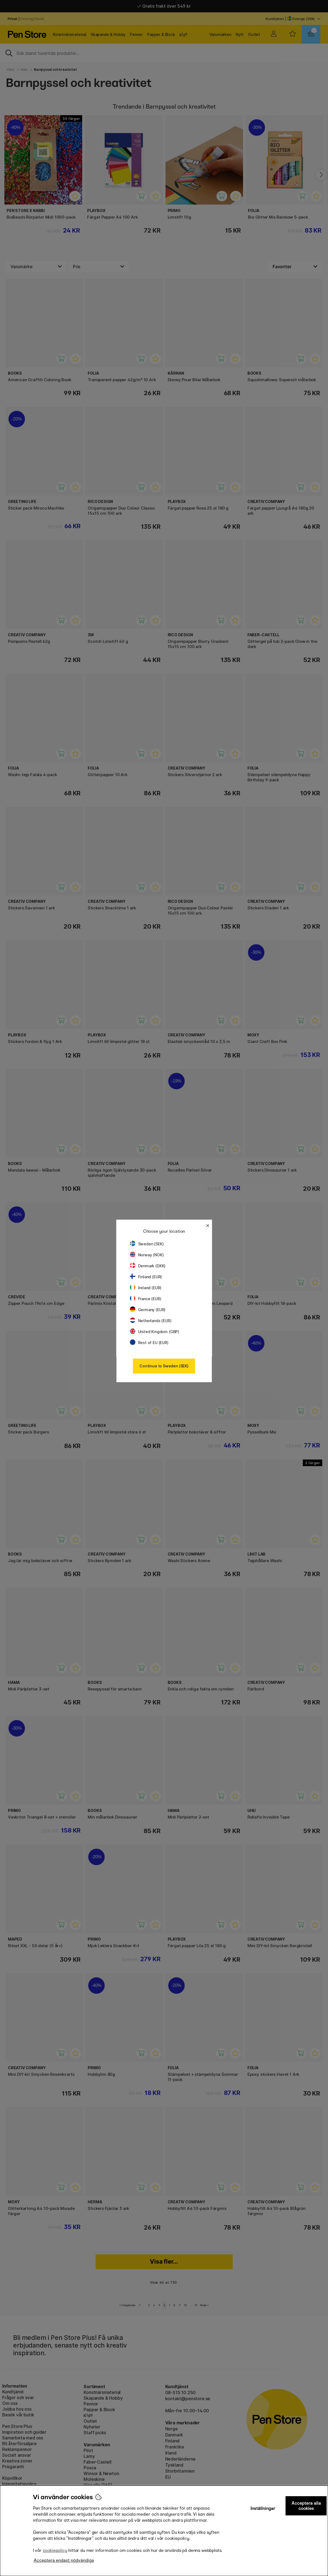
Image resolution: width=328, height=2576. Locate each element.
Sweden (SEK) (147, 1244)
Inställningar (262, 2508)
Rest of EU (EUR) (149, 1342)
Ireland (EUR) (146, 1287)
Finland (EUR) (146, 1276)
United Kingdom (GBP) (154, 1331)
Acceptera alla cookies (306, 2506)
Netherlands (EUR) (151, 1320)
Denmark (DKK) (148, 1265)
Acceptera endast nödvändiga (64, 2560)
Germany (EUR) (148, 1309)
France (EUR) (145, 1298)
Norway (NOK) (147, 1254)
